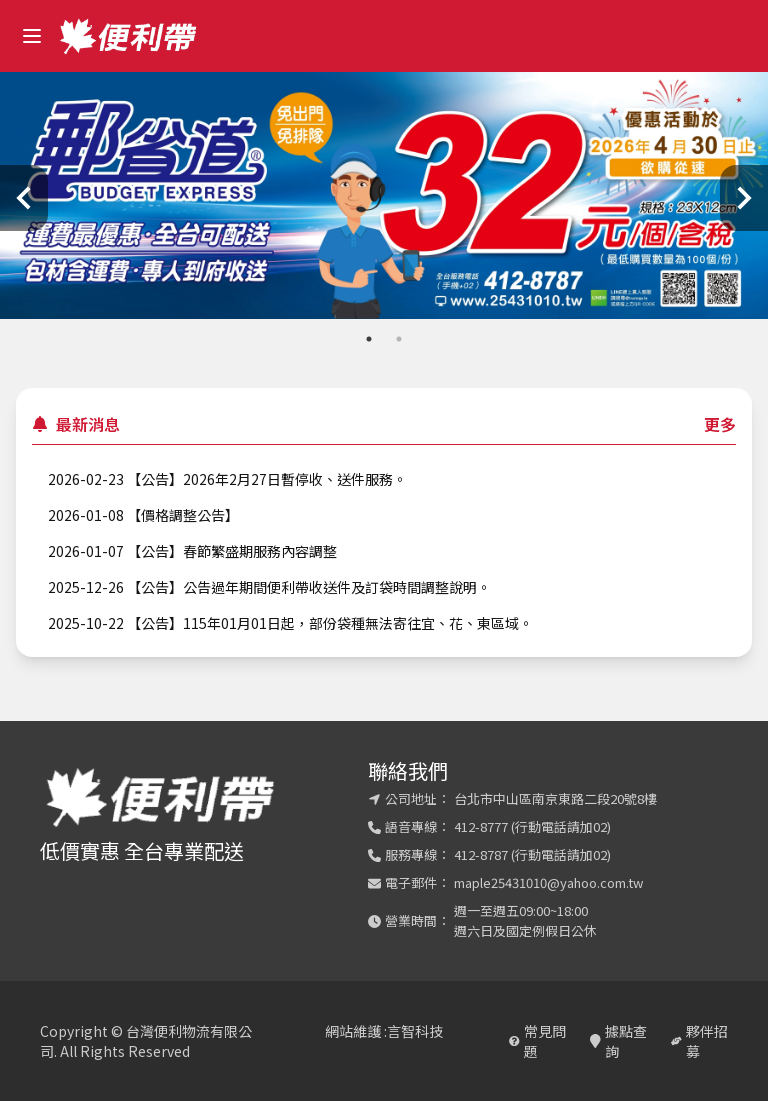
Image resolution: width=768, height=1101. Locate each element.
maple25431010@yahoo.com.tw (548, 882)
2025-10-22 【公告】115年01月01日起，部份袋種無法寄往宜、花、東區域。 (290, 623)
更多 (720, 424)
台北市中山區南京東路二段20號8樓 (555, 798)
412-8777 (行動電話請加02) (532, 826)
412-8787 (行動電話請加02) (532, 854)
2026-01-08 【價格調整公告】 (143, 515)
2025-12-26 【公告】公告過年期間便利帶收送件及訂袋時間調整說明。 (269, 587)
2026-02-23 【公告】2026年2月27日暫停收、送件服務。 (227, 479)
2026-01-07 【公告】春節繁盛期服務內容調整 (192, 551)
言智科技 (415, 1031)
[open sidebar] (32, 36)
